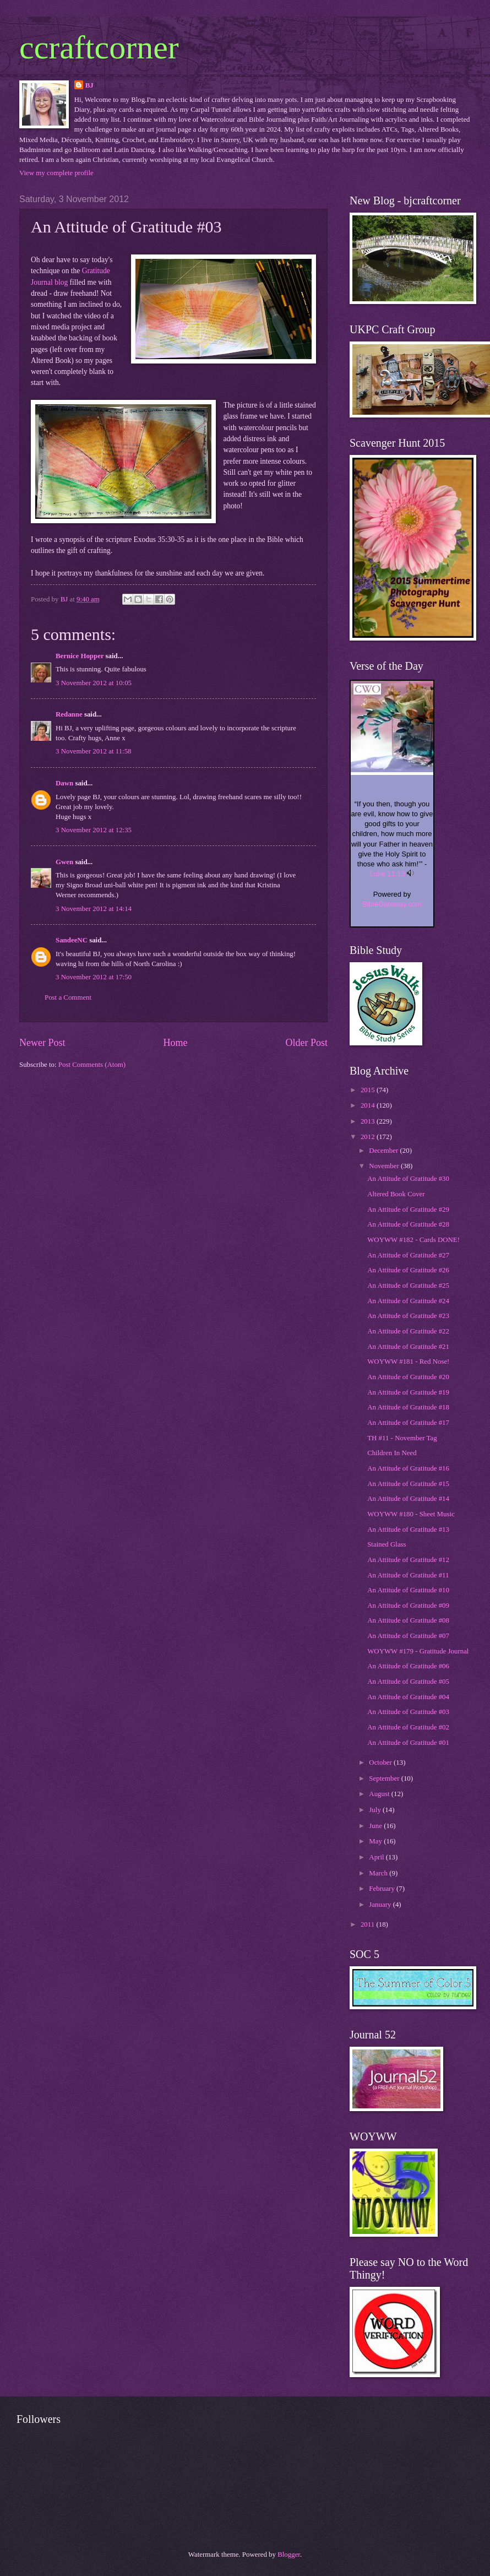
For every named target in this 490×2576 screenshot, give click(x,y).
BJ (89, 85)
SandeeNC (72, 940)
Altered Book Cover (395, 1194)
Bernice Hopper (80, 656)
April (377, 1857)
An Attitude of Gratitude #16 (408, 1468)
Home (175, 1042)
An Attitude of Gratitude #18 (408, 1407)
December (384, 1150)
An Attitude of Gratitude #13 (408, 1529)
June (376, 1826)
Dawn (64, 783)
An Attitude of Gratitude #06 (408, 1666)
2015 (369, 1090)
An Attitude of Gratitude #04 (408, 1697)
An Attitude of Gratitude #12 (408, 1560)
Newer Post (42, 1042)
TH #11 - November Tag (402, 1438)
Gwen (64, 862)
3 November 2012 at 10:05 (94, 683)
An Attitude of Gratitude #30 (408, 1179)
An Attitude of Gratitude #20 (408, 1377)
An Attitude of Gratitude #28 (408, 1224)
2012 (369, 1137)
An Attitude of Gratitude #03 (408, 1712)
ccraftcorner (99, 47)
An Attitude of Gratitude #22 (408, 1331)
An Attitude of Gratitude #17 (408, 1423)
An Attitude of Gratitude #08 (408, 1620)
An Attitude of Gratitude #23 (408, 1316)
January (381, 1904)
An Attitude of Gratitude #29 (408, 1209)
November (385, 1166)
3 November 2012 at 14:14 (94, 909)
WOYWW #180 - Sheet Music (411, 1514)
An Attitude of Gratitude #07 (408, 1636)
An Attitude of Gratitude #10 (408, 1590)
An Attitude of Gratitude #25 (408, 1285)
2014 (369, 1105)
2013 (369, 1121)
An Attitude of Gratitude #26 (408, 1270)
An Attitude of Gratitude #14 (408, 1499)
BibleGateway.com (391, 904)
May (376, 1841)
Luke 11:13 (387, 874)
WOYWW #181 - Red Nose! (408, 1361)
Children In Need (391, 1453)
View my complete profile (56, 173)
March (379, 1873)
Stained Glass (386, 1544)
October (381, 1762)
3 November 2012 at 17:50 (94, 977)
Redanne (69, 714)
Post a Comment (68, 997)
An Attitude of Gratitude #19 (408, 1392)
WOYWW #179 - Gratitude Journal (418, 1651)
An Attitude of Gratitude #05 (408, 1681)
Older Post (306, 1042)
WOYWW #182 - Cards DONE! (413, 1240)
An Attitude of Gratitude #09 (408, 1605)
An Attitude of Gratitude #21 (408, 1347)
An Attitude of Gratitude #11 (408, 1575)
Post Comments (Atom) (92, 1065)
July (376, 1810)
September (385, 1778)
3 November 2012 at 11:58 (94, 751)
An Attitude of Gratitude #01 (408, 1743)
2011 (369, 1924)
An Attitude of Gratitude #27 (408, 1255)
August (380, 1794)
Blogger (288, 2554)
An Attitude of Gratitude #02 (408, 1727)
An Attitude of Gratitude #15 (408, 1484)
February (382, 1888)
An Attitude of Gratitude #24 (408, 1301)
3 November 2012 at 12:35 (94, 830)
